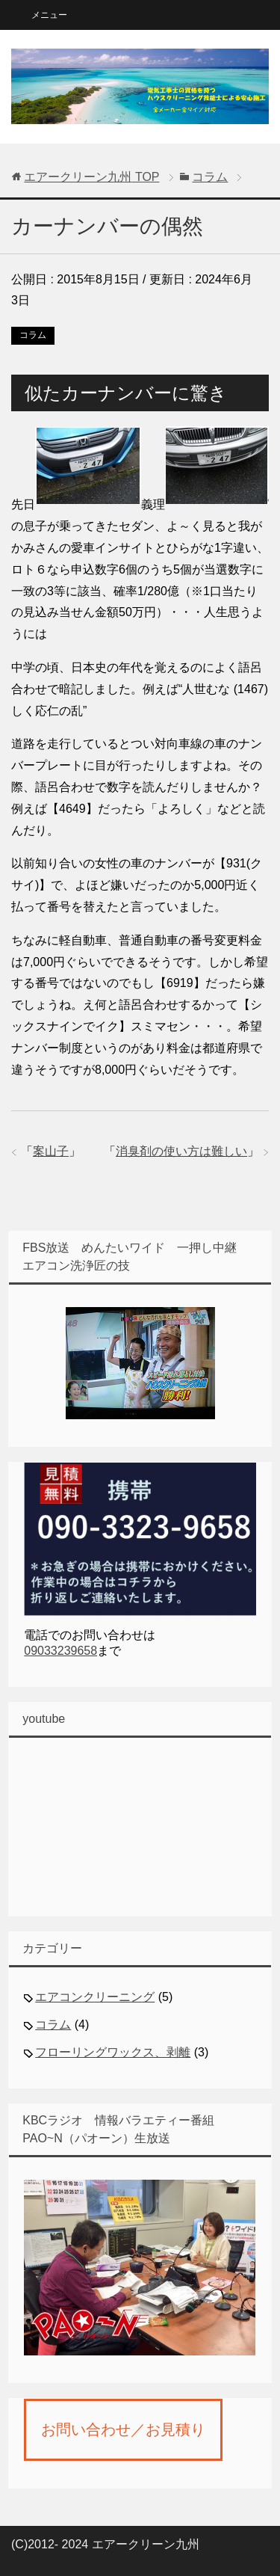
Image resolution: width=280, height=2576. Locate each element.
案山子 (51, 1151)
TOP (91, 176)
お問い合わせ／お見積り (123, 2429)
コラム (32, 335)
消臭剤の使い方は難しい (181, 1151)
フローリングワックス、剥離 (112, 2052)
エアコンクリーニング (95, 1997)
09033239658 (60, 1650)
